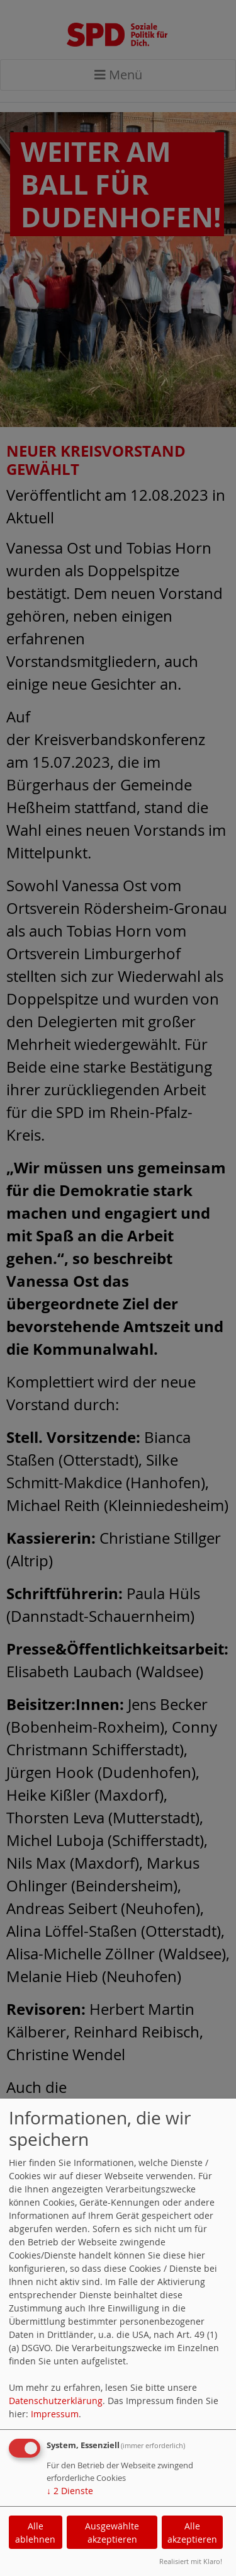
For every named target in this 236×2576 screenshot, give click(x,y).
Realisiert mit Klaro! (190, 2561)
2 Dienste (70, 2491)
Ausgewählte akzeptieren (112, 2532)
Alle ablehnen (35, 2532)
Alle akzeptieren (192, 2532)
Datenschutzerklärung (56, 2401)
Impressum (55, 2414)
